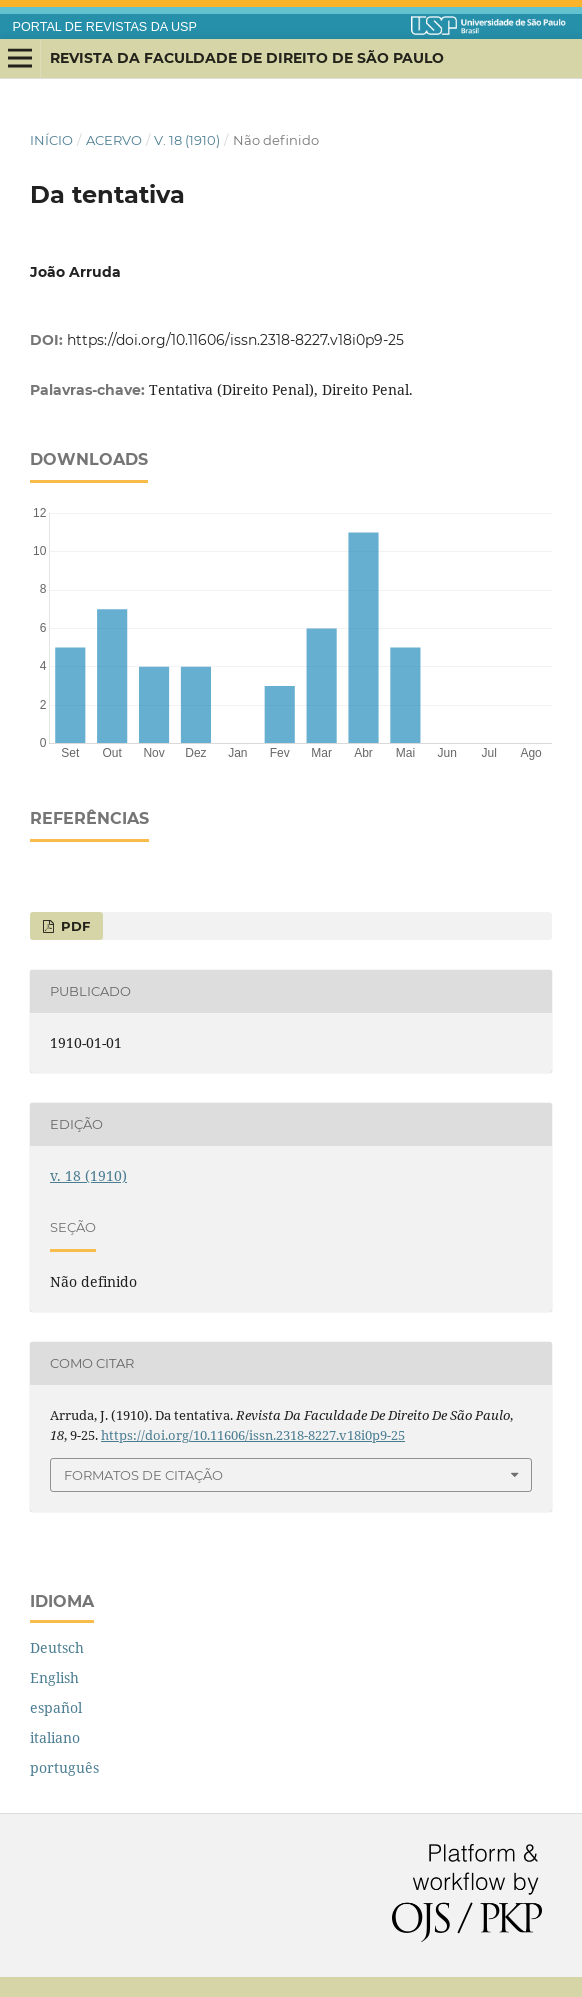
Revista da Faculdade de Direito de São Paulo (247, 58)
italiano (55, 1737)
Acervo (114, 140)
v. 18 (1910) (187, 140)
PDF (73, 926)
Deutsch (57, 1647)
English (54, 1677)
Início (51, 140)
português (64, 1767)
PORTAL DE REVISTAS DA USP (105, 27)
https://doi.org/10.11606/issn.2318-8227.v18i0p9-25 (235, 340)
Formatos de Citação (143, 1475)
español (56, 1707)
